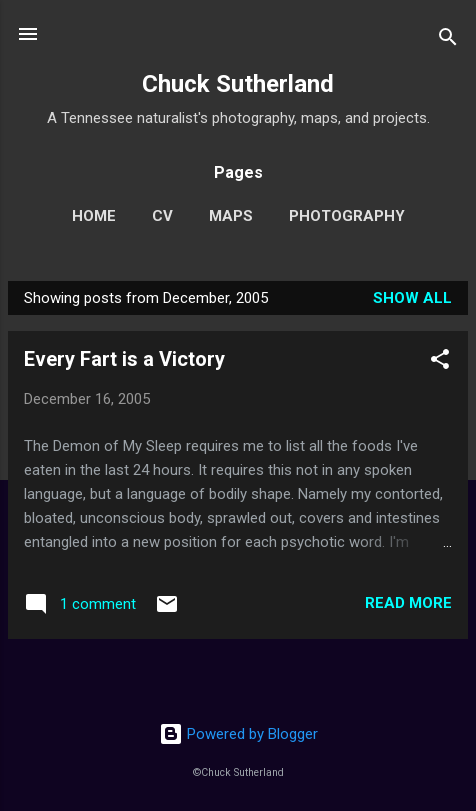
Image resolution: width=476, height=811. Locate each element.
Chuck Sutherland (238, 84)
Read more (408, 603)
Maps (231, 216)
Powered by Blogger (238, 734)
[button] (440, 362)
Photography (347, 216)
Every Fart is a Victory (124, 359)
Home (94, 216)
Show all (412, 298)
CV (162, 216)
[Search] (448, 40)
